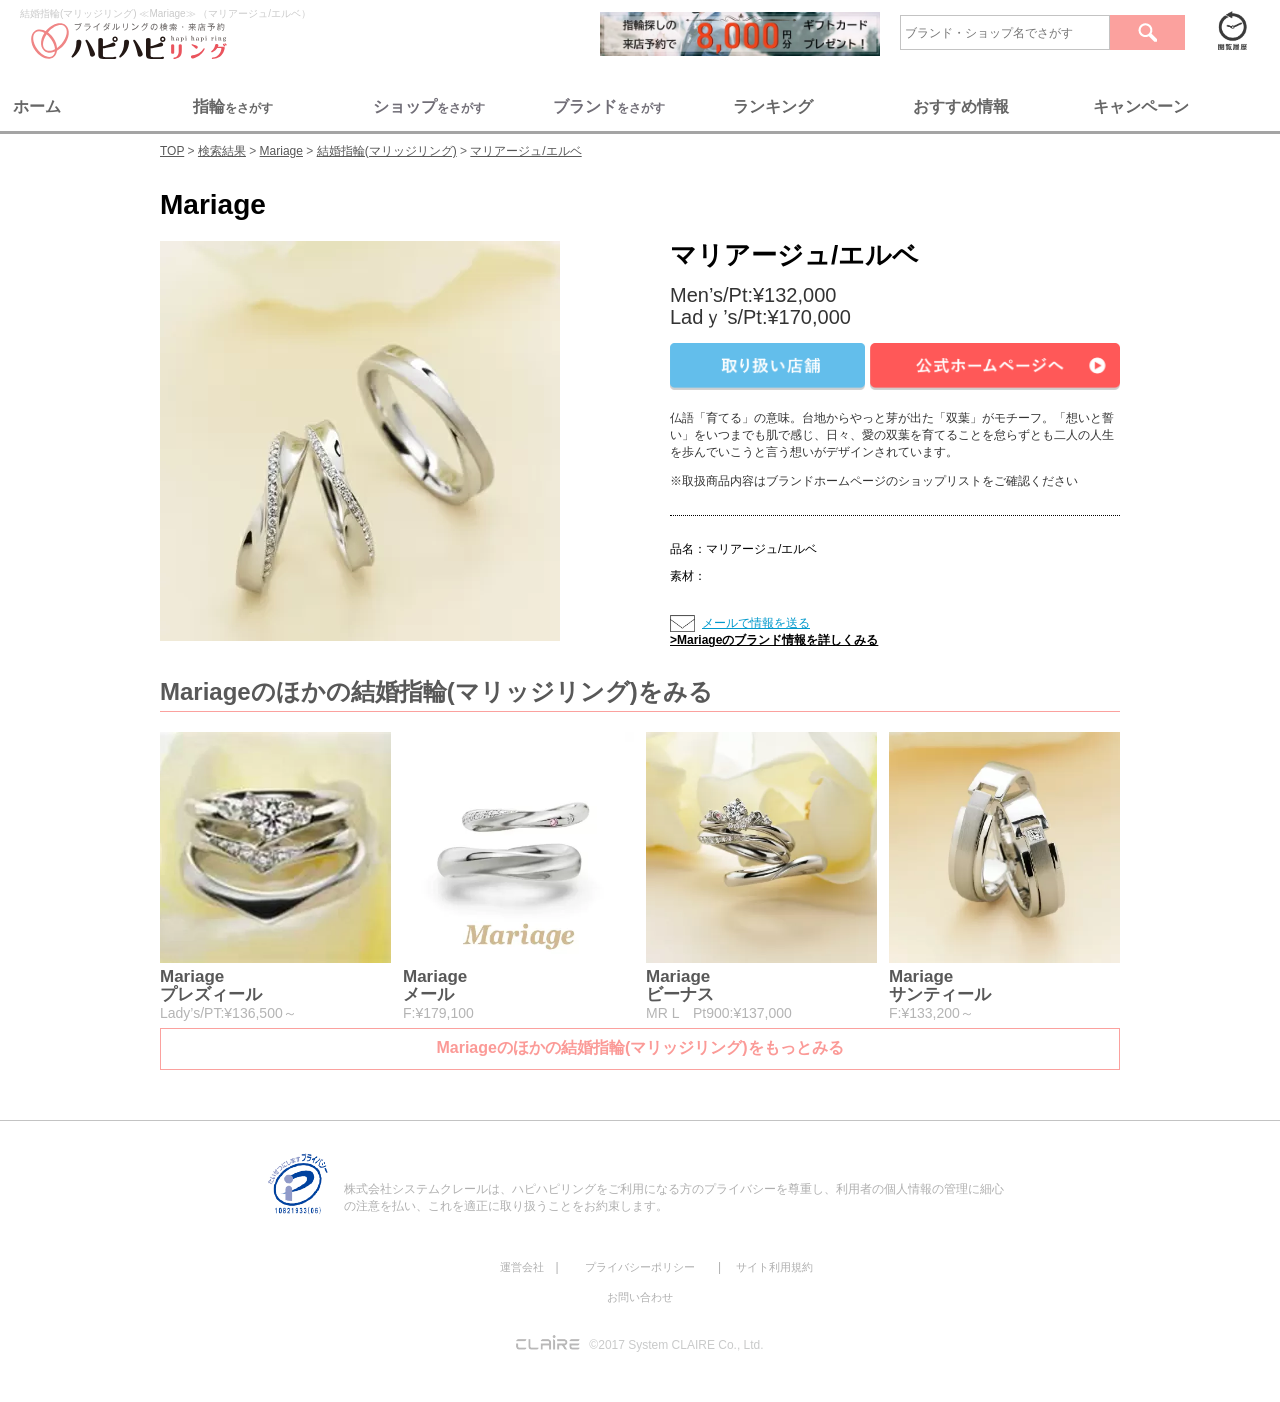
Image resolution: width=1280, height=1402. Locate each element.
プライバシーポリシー (640, 1267)
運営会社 (522, 1267)
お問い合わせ (640, 1297)
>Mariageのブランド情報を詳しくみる (774, 640)
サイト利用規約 (774, 1267)
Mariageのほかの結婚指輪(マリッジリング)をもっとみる (639, 1047)
